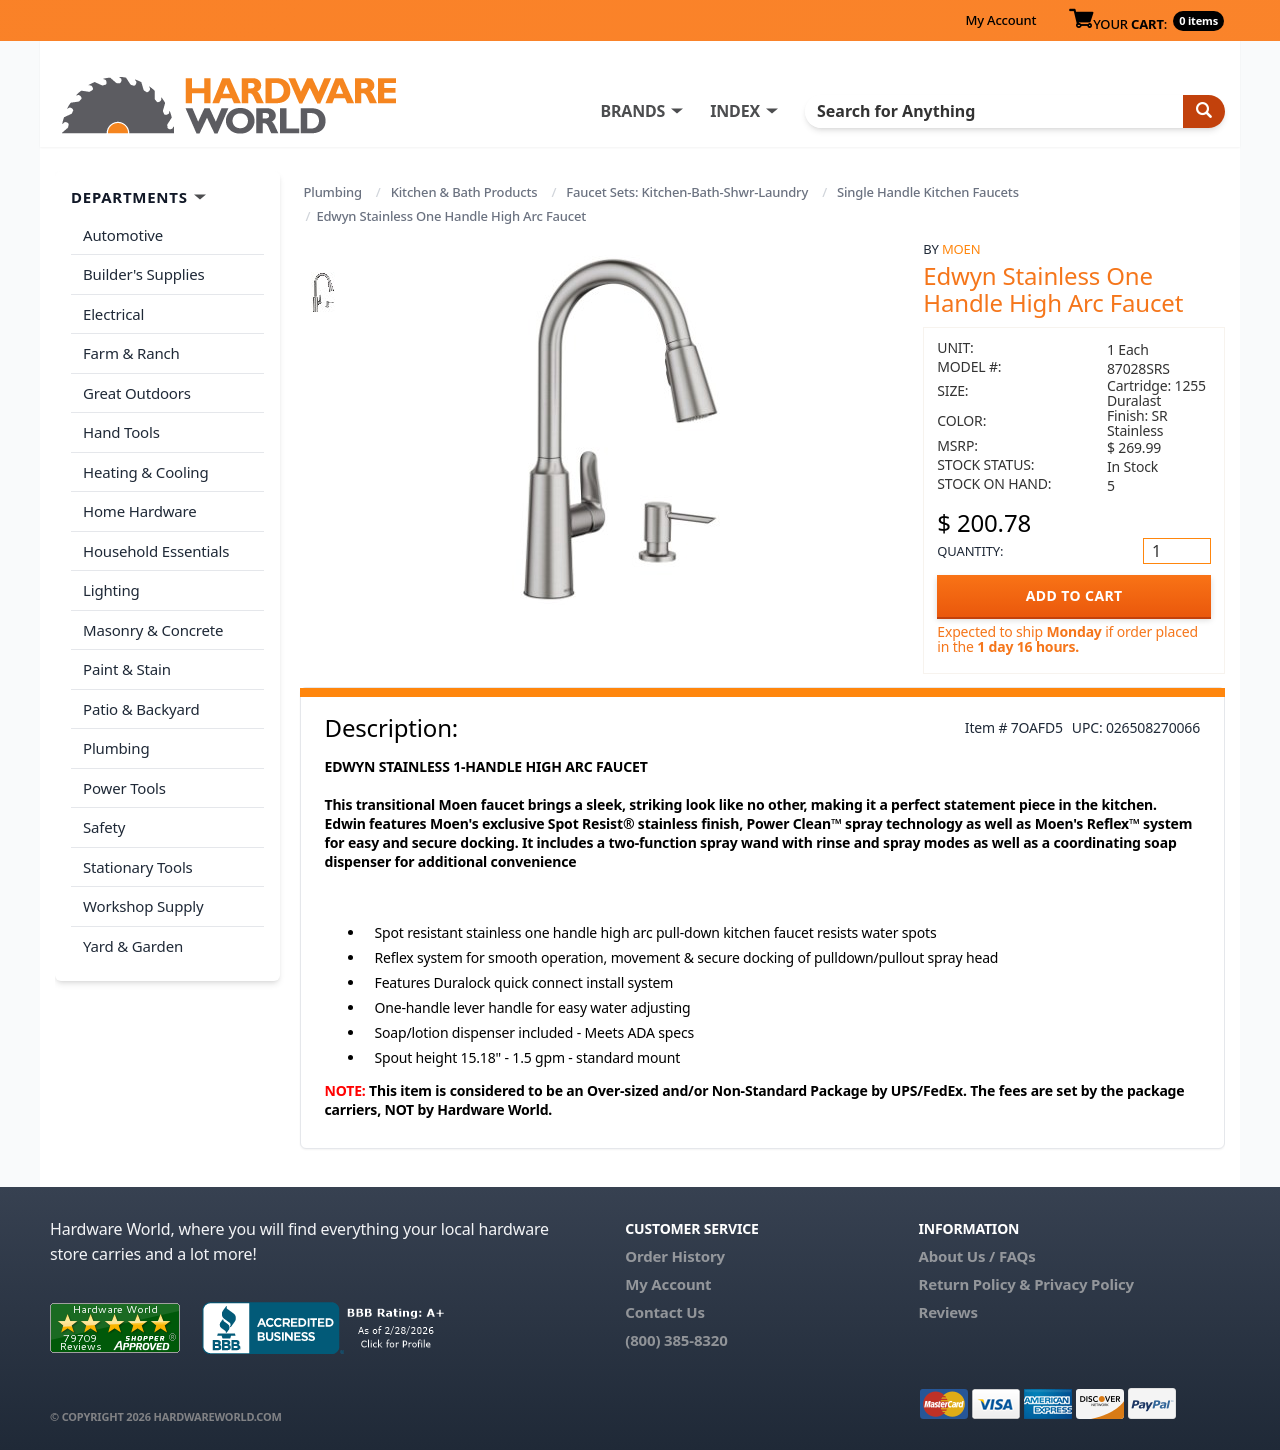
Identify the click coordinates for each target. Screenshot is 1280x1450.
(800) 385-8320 (676, 1340)
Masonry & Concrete (153, 630)
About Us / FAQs (976, 1256)
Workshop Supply (143, 906)
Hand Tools (121, 432)
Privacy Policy (1084, 1284)
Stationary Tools (138, 867)
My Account (1000, 20)
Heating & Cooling (146, 472)
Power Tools (124, 788)
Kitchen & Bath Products (464, 192)
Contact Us (665, 1312)
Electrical (113, 314)
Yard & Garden (133, 946)
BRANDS (632, 111)
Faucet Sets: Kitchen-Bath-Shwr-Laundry (687, 192)
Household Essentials (156, 551)
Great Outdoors (137, 393)
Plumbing (333, 192)
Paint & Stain (127, 669)
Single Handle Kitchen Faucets (928, 192)
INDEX (735, 111)
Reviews (947, 1312)
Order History (675, 1256)
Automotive (123, 235)
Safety (104, 827)
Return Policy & (974, 1284)
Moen (961, 249)
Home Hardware (140, 511)
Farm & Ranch (131, 353)
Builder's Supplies (144, 274)
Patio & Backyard (141, 709)
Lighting (111, 590)
